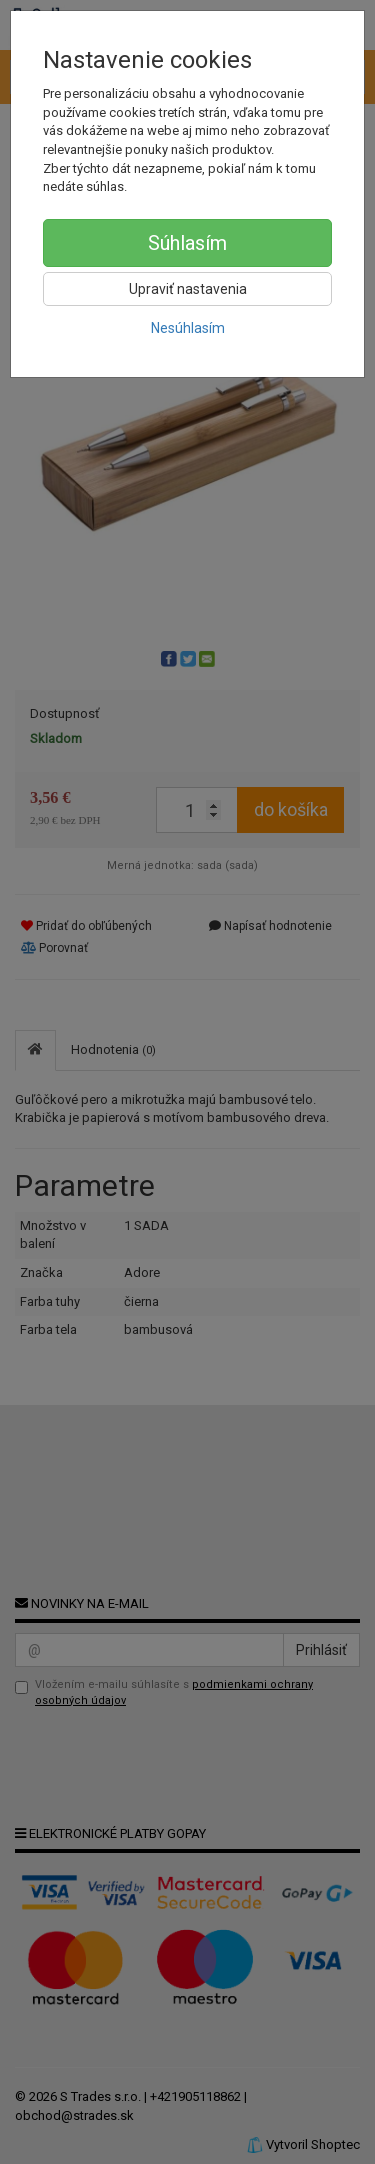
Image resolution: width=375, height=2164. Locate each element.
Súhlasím (187, 243)
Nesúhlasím (188, 328)
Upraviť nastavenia (188, 289)
